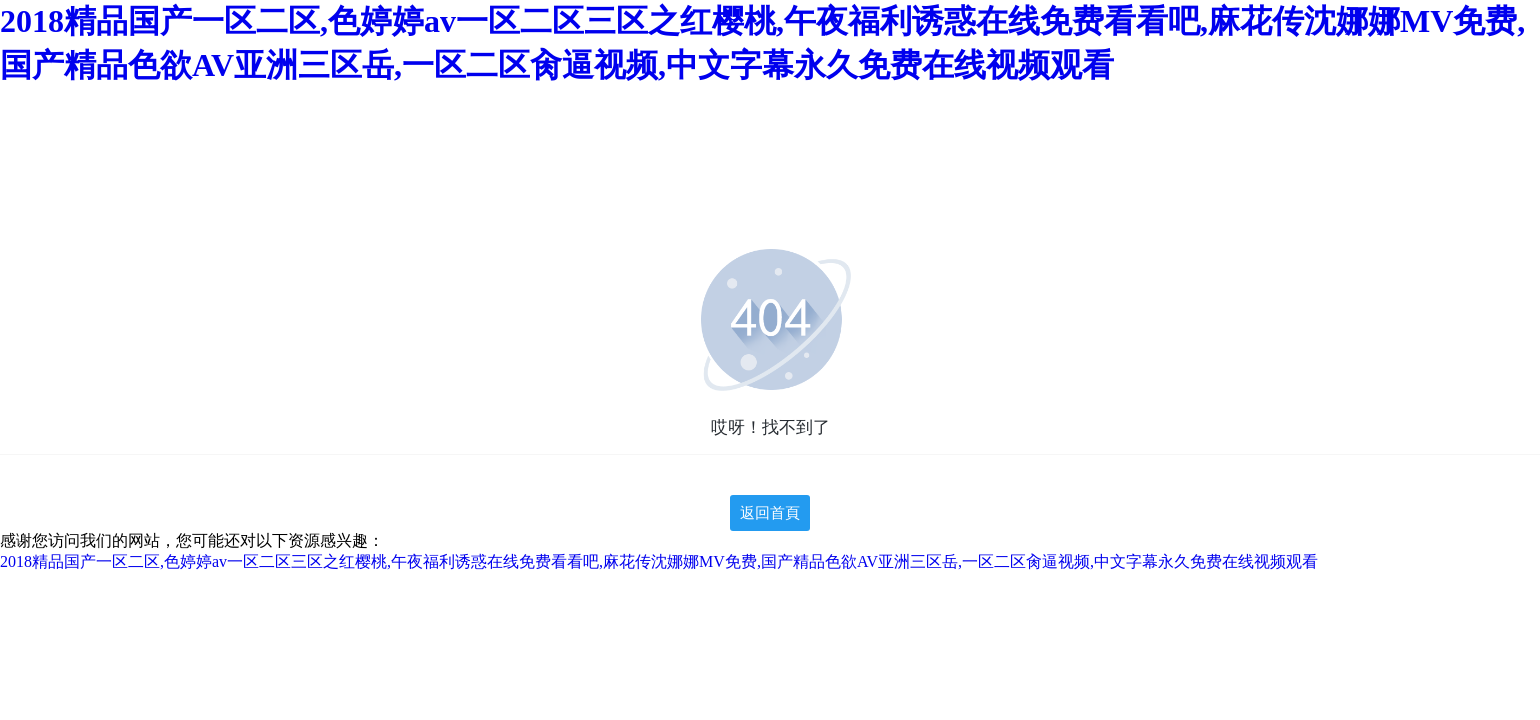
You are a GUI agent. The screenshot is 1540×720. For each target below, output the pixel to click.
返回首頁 (770, 513)
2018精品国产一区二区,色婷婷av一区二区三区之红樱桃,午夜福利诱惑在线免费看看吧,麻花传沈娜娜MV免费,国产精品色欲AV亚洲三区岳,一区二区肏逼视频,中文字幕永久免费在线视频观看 (659, 561)
